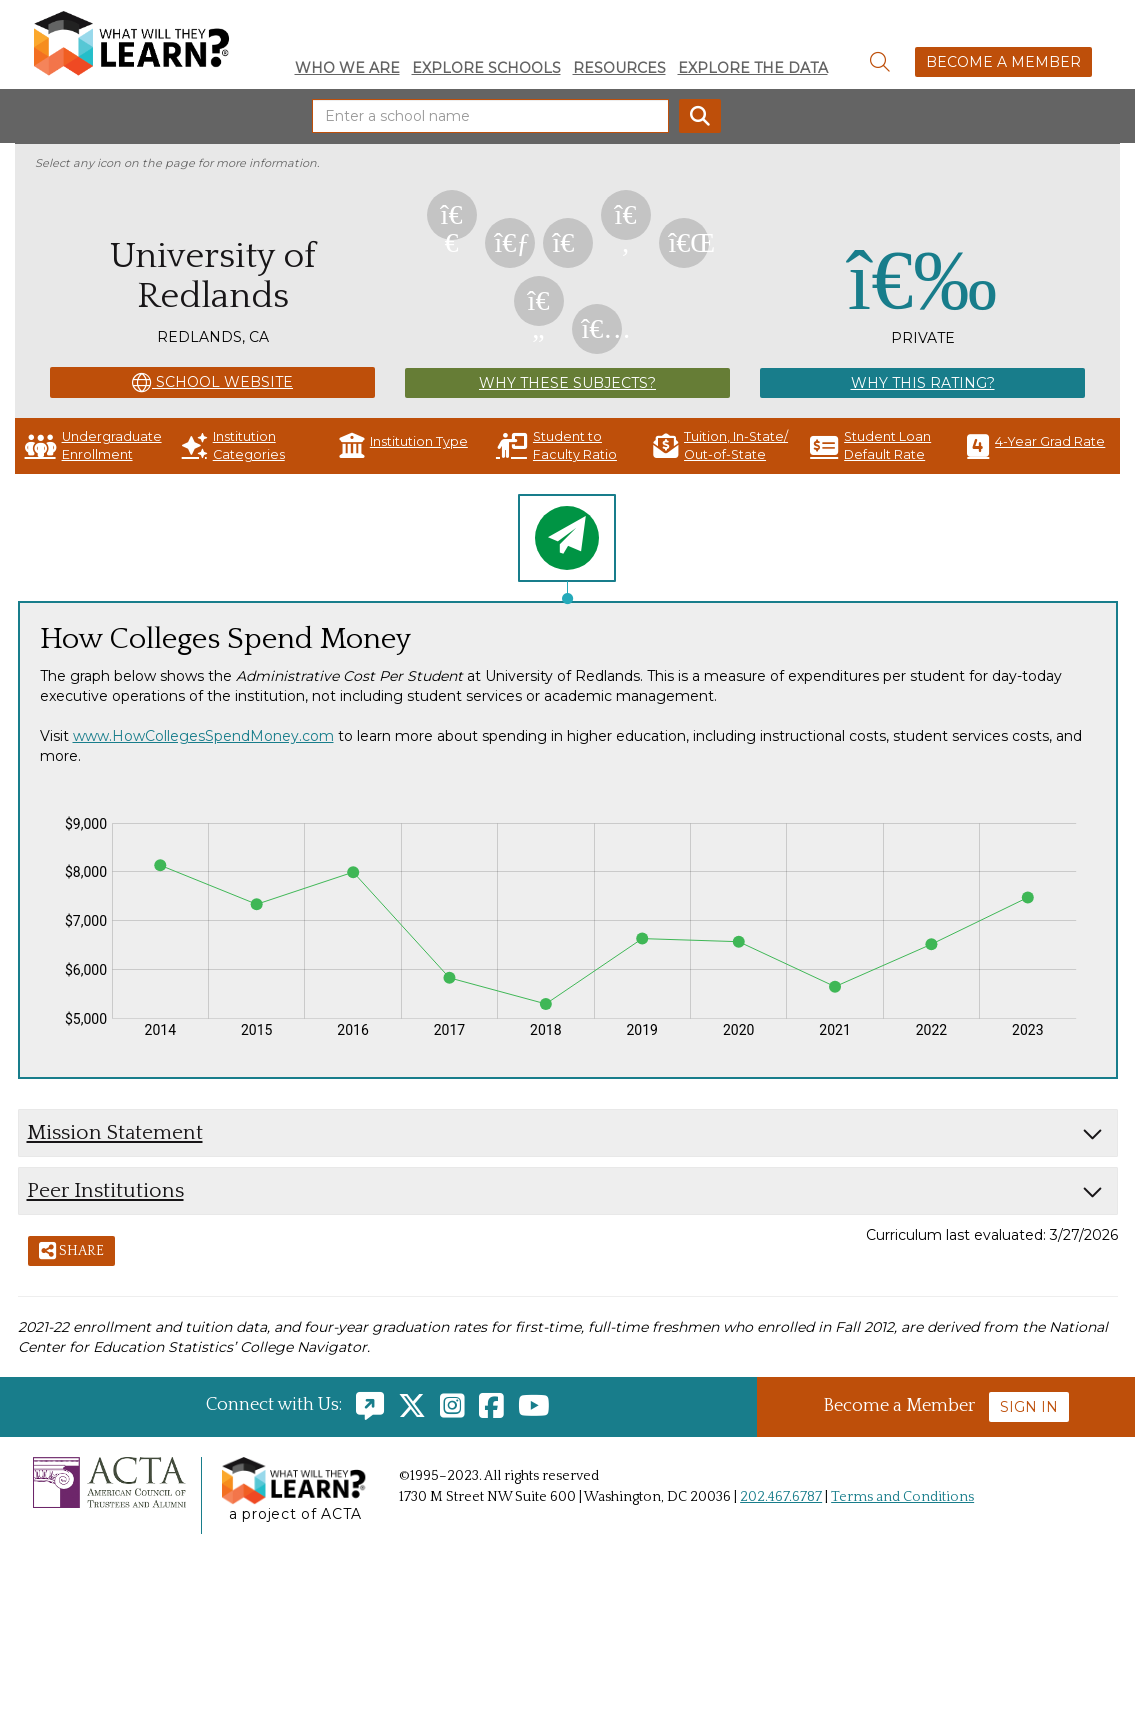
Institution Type (403, 445)
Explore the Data (753, 68)
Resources (619, 68)
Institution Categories (233, 445)
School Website (212, 383)
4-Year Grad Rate (1036, 445)
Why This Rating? (923, 383)
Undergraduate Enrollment (93, 445)
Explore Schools (486, 68)
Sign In (1029, 1407)
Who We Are (347, 68)
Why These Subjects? (567, 383)
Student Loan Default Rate (870, 445)
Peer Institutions (105, 1190)
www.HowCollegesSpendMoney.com (203, 736)
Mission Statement (115, 1132)
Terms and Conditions (902, 1497)
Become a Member (1003, 62)
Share (71, 1252)
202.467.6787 (781, 1497)
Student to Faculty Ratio (556, 445)
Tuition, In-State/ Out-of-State (720, 445)
